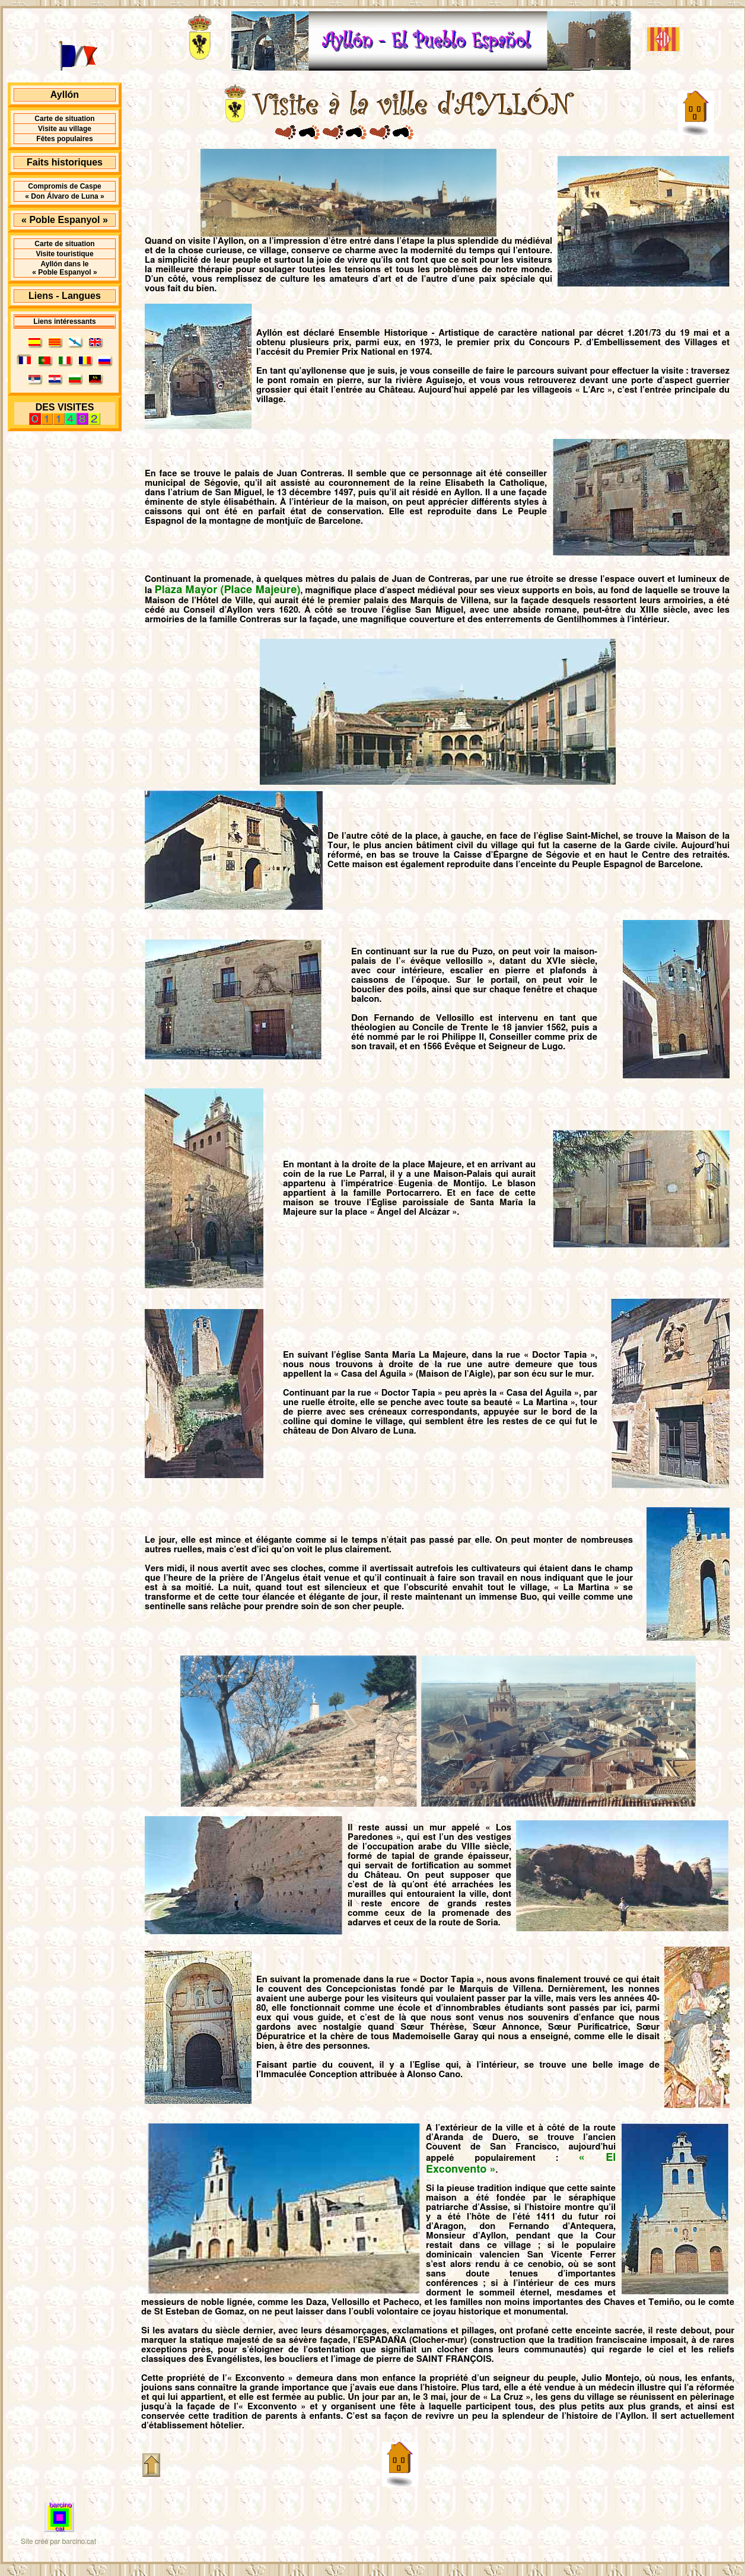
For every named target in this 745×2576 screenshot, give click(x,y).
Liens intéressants (64, 321)
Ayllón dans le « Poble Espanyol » (64, 268)
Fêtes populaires (64, 139)
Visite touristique (64, 254)
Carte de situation (64, 118)
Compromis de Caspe (64, 186)
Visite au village (64, 129)
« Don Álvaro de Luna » (64, 196)
